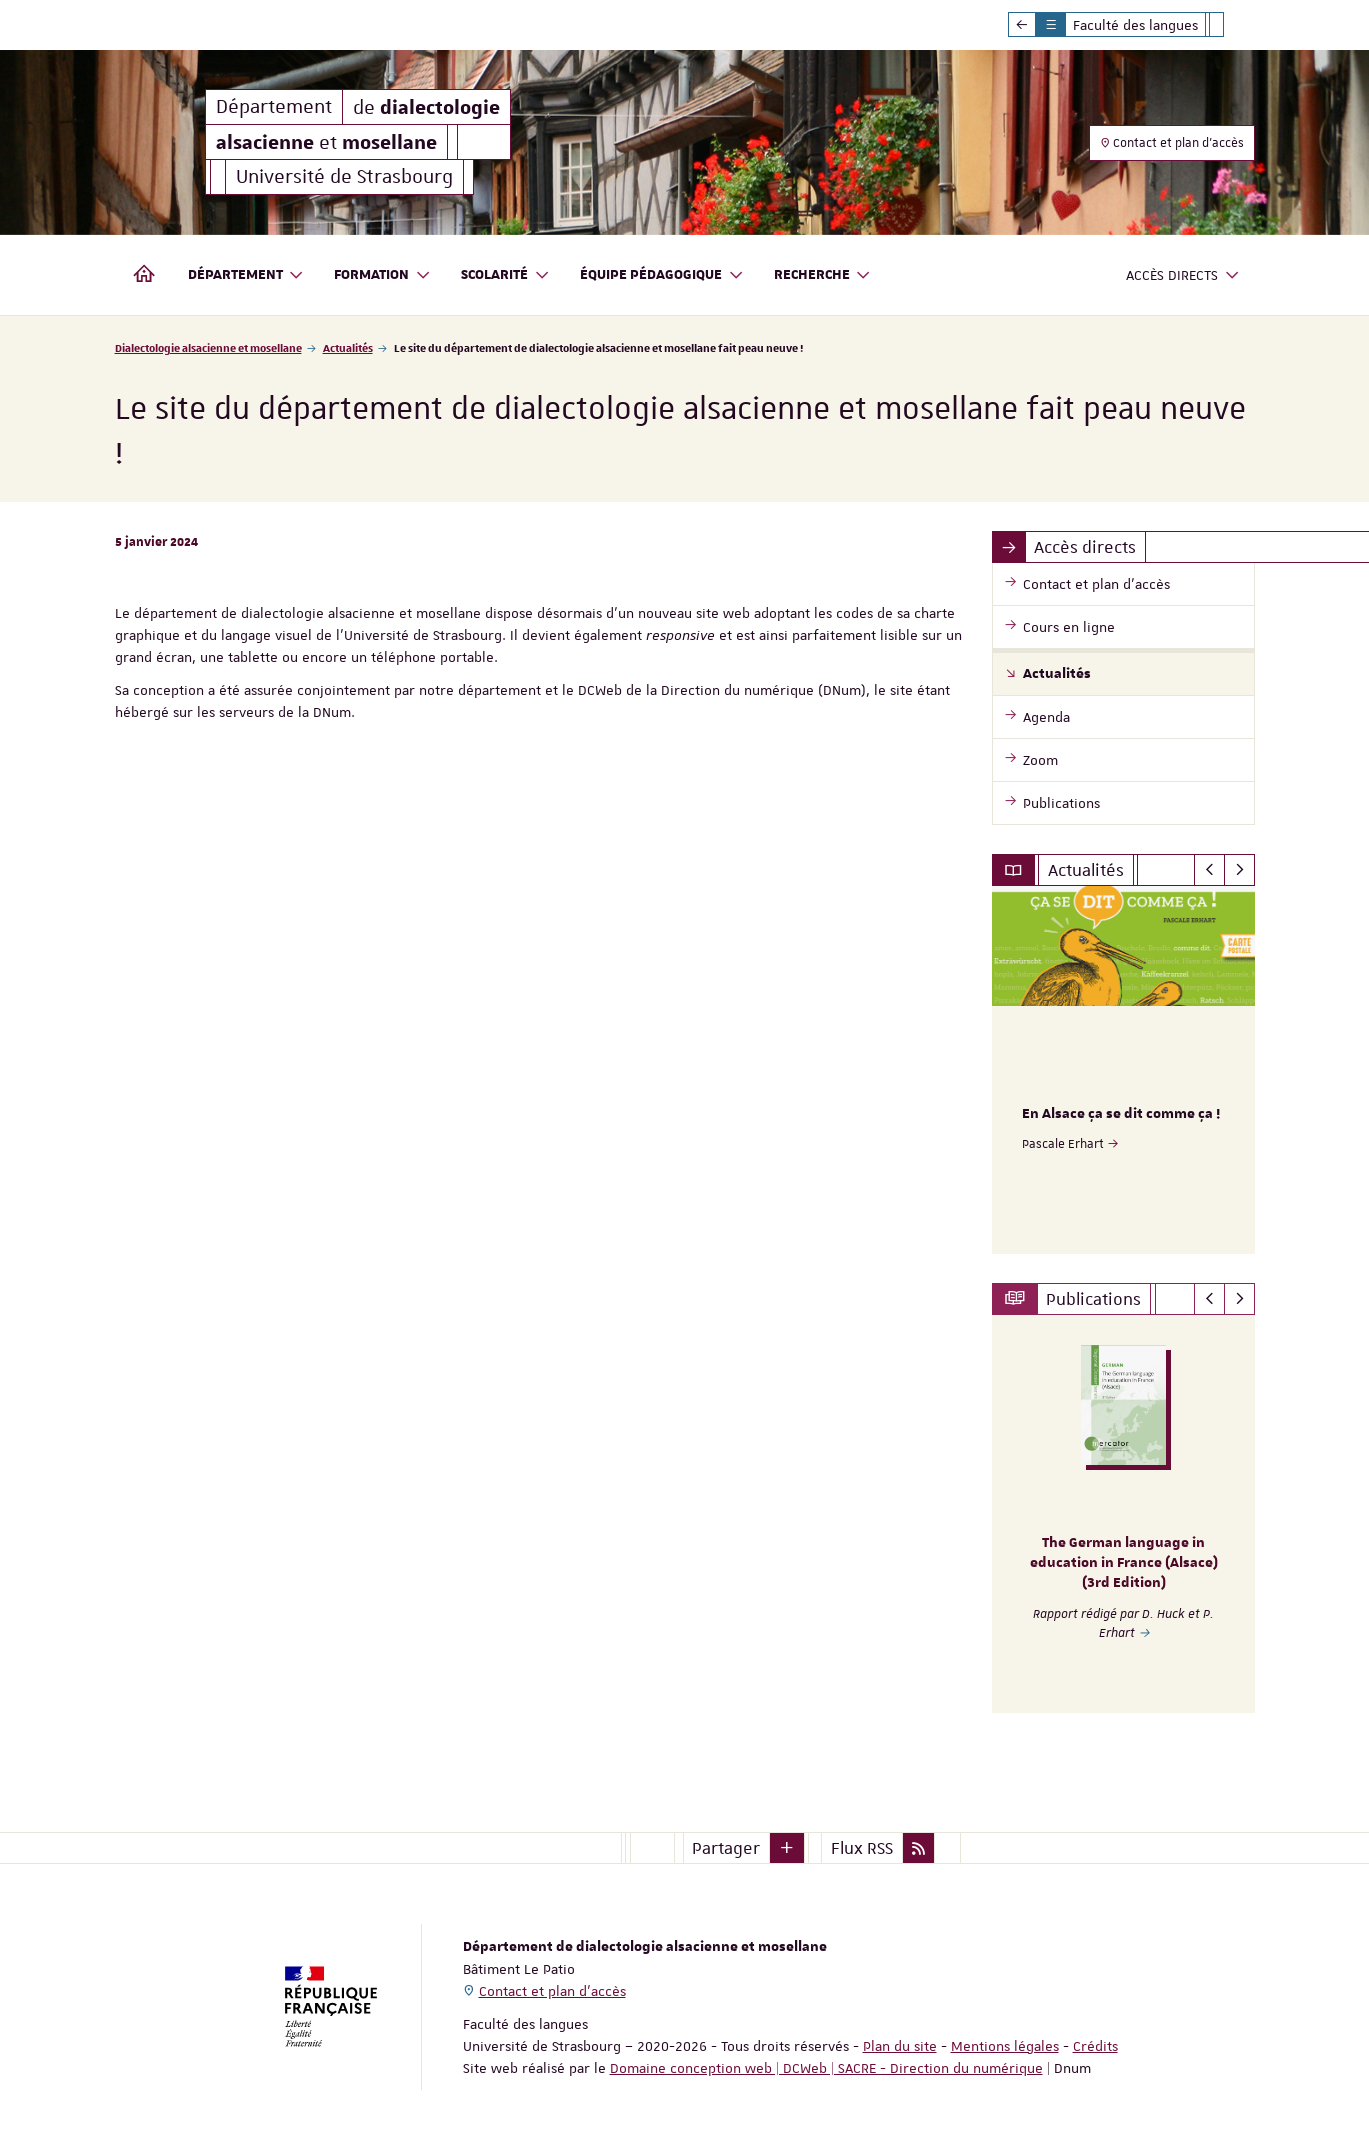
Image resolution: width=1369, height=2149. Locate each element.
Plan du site (900, 2045)
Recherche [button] (823, 275)
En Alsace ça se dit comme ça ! (1121, 1114)
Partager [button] (726, 1847)
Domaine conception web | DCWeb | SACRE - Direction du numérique (826, 2067)
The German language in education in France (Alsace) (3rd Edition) (1124, 1563)
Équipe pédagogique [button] (662, 275)
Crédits (1095, 2045)
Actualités (348, 347)
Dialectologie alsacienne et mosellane (208, 347)
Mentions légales (1005, 2045)
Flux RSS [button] (862, 1847)
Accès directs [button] (1183, 275)
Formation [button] (382, 275)
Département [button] (246, 275)
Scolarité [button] (505, 275)
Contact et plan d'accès (1172, 143)
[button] (787, 1847)
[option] (1123, 1070)
